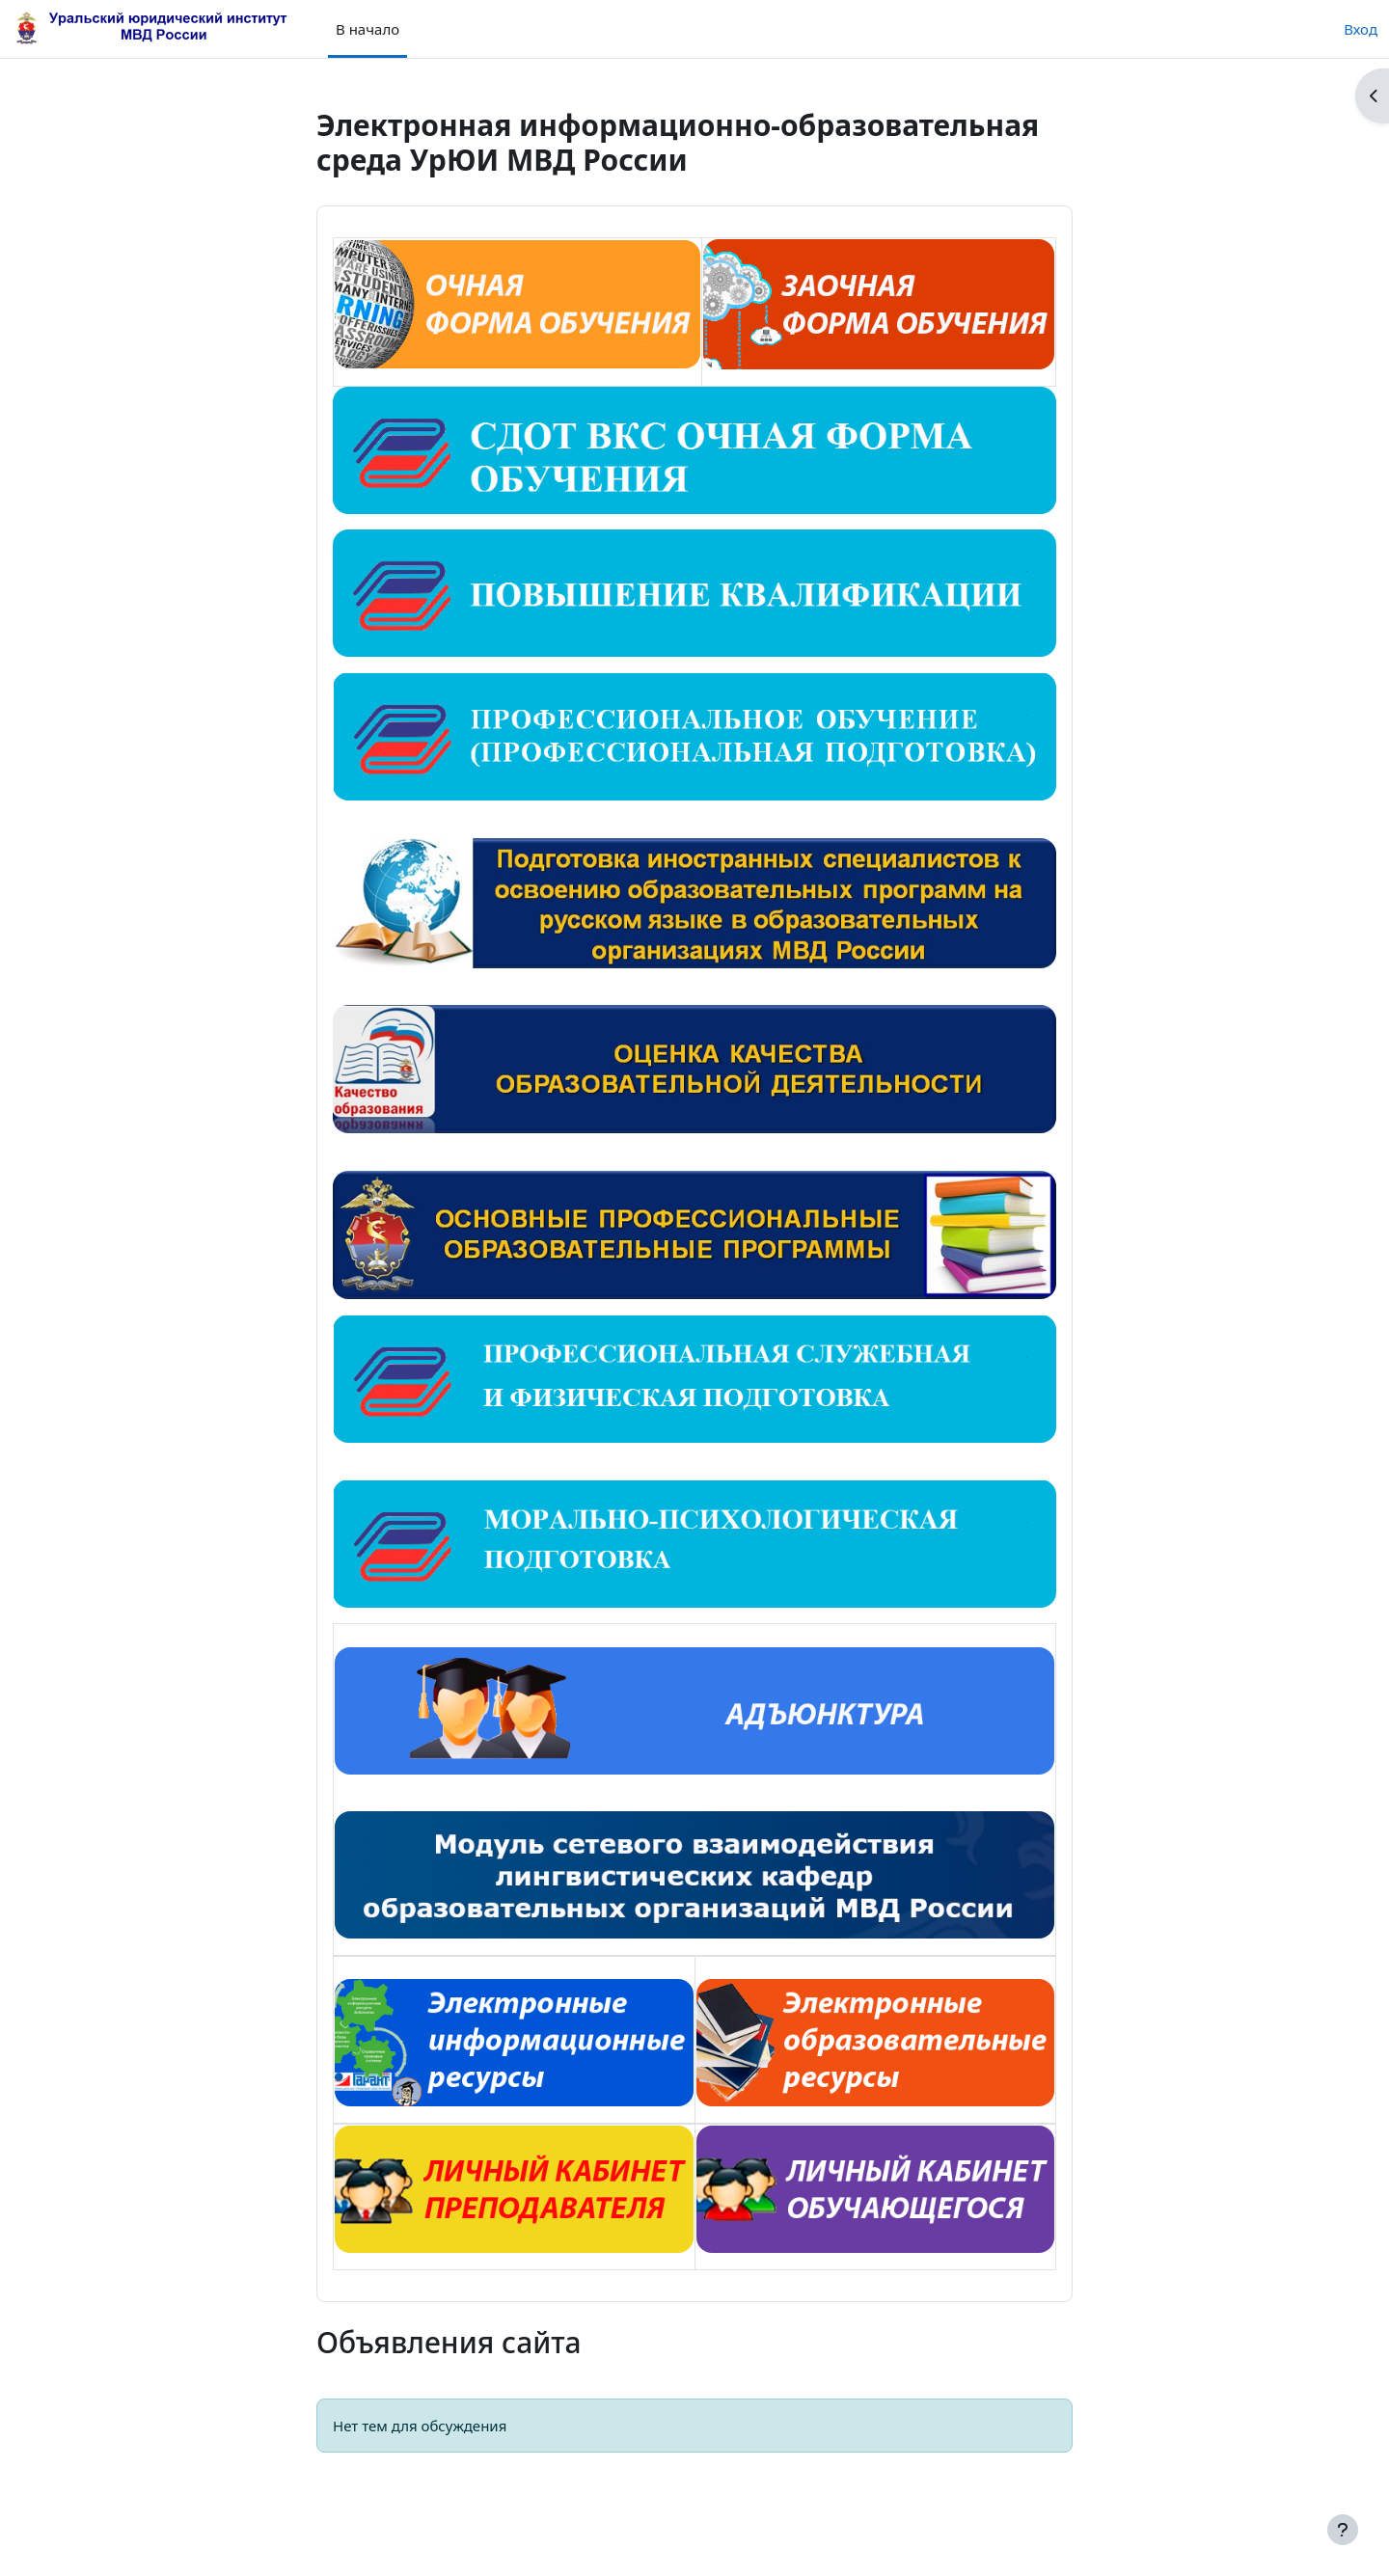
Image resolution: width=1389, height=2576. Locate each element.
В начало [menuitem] (367, 29)
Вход (1360, 29)
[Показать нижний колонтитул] (1342, 2529)
